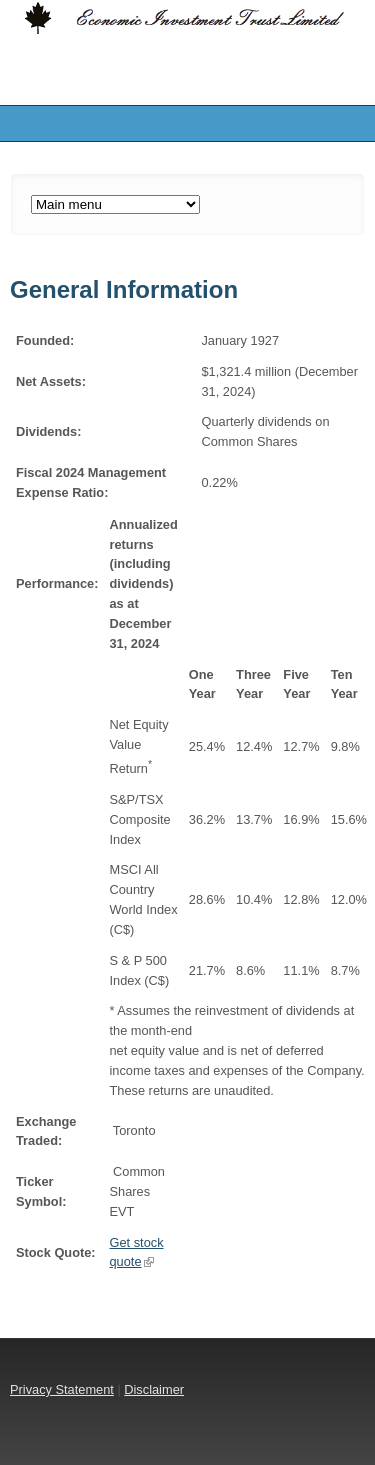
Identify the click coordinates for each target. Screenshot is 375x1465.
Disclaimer (154, 1389)
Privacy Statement (62, 1389)
